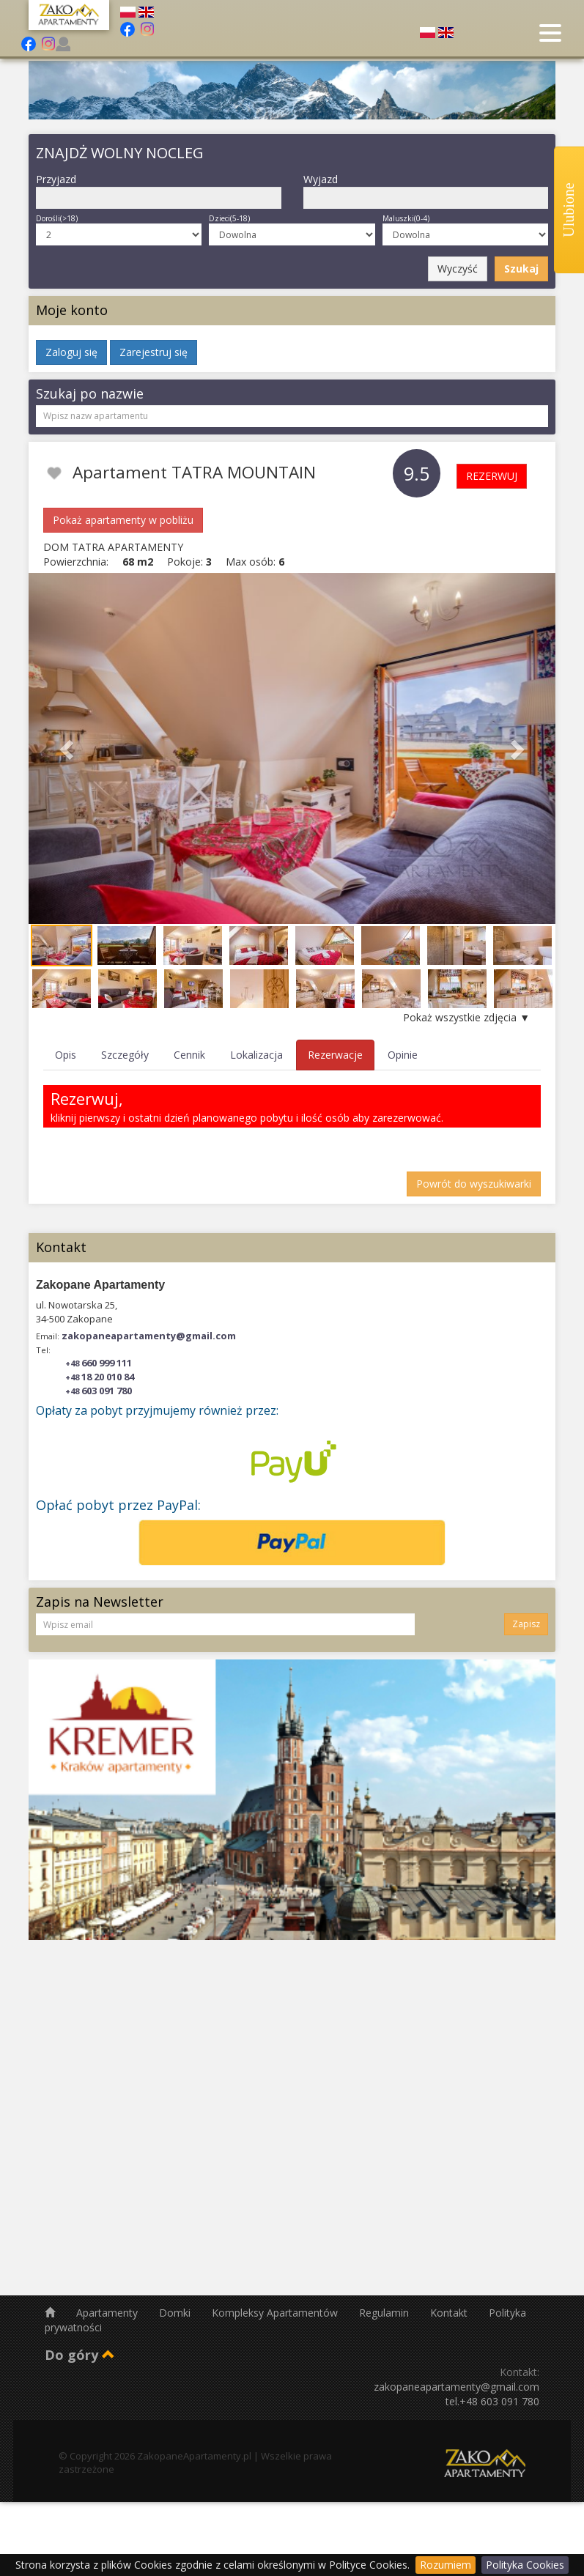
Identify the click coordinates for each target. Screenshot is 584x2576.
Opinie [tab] (403, 1055)
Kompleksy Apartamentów (276, 2313)
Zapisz (526, 1624)
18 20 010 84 (99, 1376)
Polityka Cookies (525, 2565)
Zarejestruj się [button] (153, 352)
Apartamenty (108, 2313)
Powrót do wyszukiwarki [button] (473, 1184)
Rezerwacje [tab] (335, 1055)
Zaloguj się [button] (71, 352)
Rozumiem (445, 2565)
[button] (68, 748)
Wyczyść (457, 268)
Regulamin (385, 2313)
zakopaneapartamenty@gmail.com (149, 1335)
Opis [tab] (65, 1055)
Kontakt (450, 2313)
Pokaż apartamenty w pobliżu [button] (123, 520)
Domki (176, 2313)
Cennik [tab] (189, 1055)
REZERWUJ (491, 476)
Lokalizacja (256, 1055)
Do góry (80, 2355)
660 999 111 (98, 1362)
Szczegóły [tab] (125, 1055)
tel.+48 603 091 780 (492, 2401)
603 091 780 (98, 1390)
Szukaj (521, 268)
